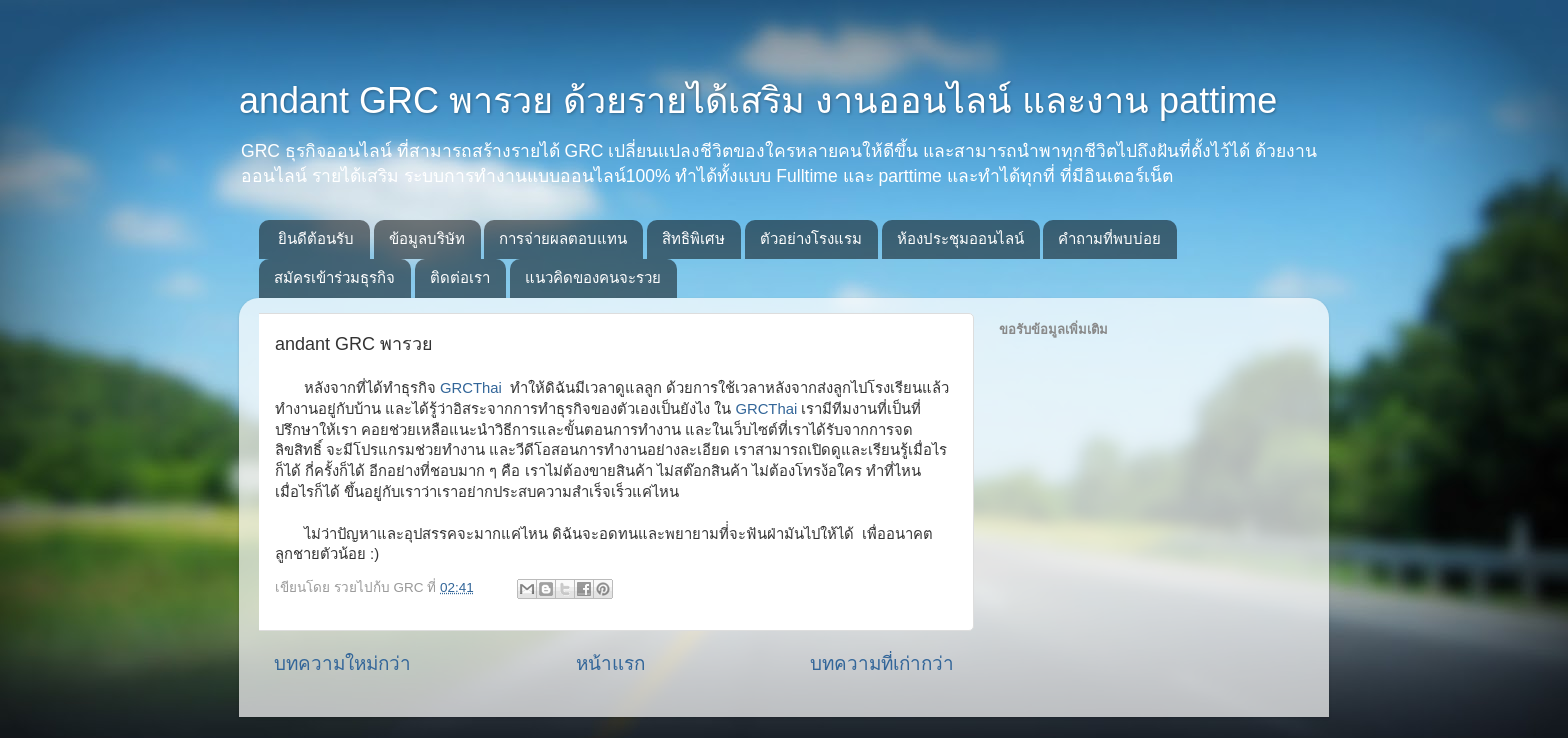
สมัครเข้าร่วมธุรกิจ (334, 277)
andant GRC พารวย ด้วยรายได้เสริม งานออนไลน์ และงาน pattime (758, 100)
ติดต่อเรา (460, 277)
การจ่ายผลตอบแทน (563, 238)
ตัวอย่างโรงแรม (811, 238)
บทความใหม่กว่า (342, 663)
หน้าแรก (610, 663)
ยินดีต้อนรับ (316, 238)
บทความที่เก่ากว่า (882, 663)
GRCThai (471, 388)
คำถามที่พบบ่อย (1109, 238)
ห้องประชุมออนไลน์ (960, 238)
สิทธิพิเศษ (693, 238)
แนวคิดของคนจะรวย (593, 277)
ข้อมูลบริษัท (427, 238)
